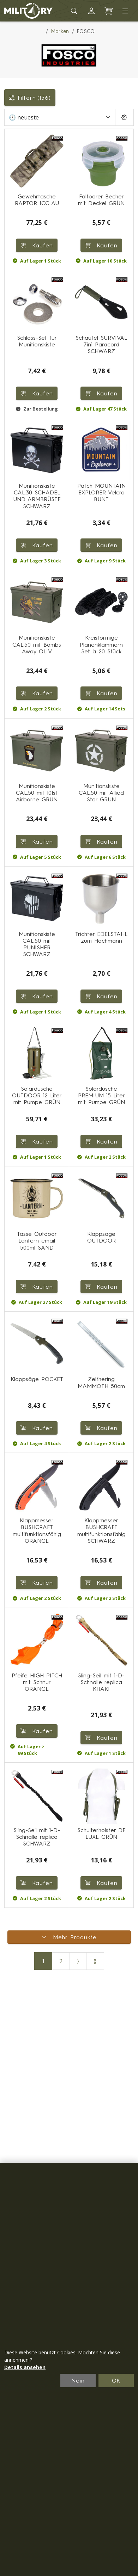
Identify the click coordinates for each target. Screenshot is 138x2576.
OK (116, 2380)
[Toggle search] (74, 10)
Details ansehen (25, 2367)
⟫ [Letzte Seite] (95, 1961)
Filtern (30, 97)
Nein (78, 2380)
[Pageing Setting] (124, 117)
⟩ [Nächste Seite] (78, 1961)
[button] (91, 10)
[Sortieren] (60, 117)
